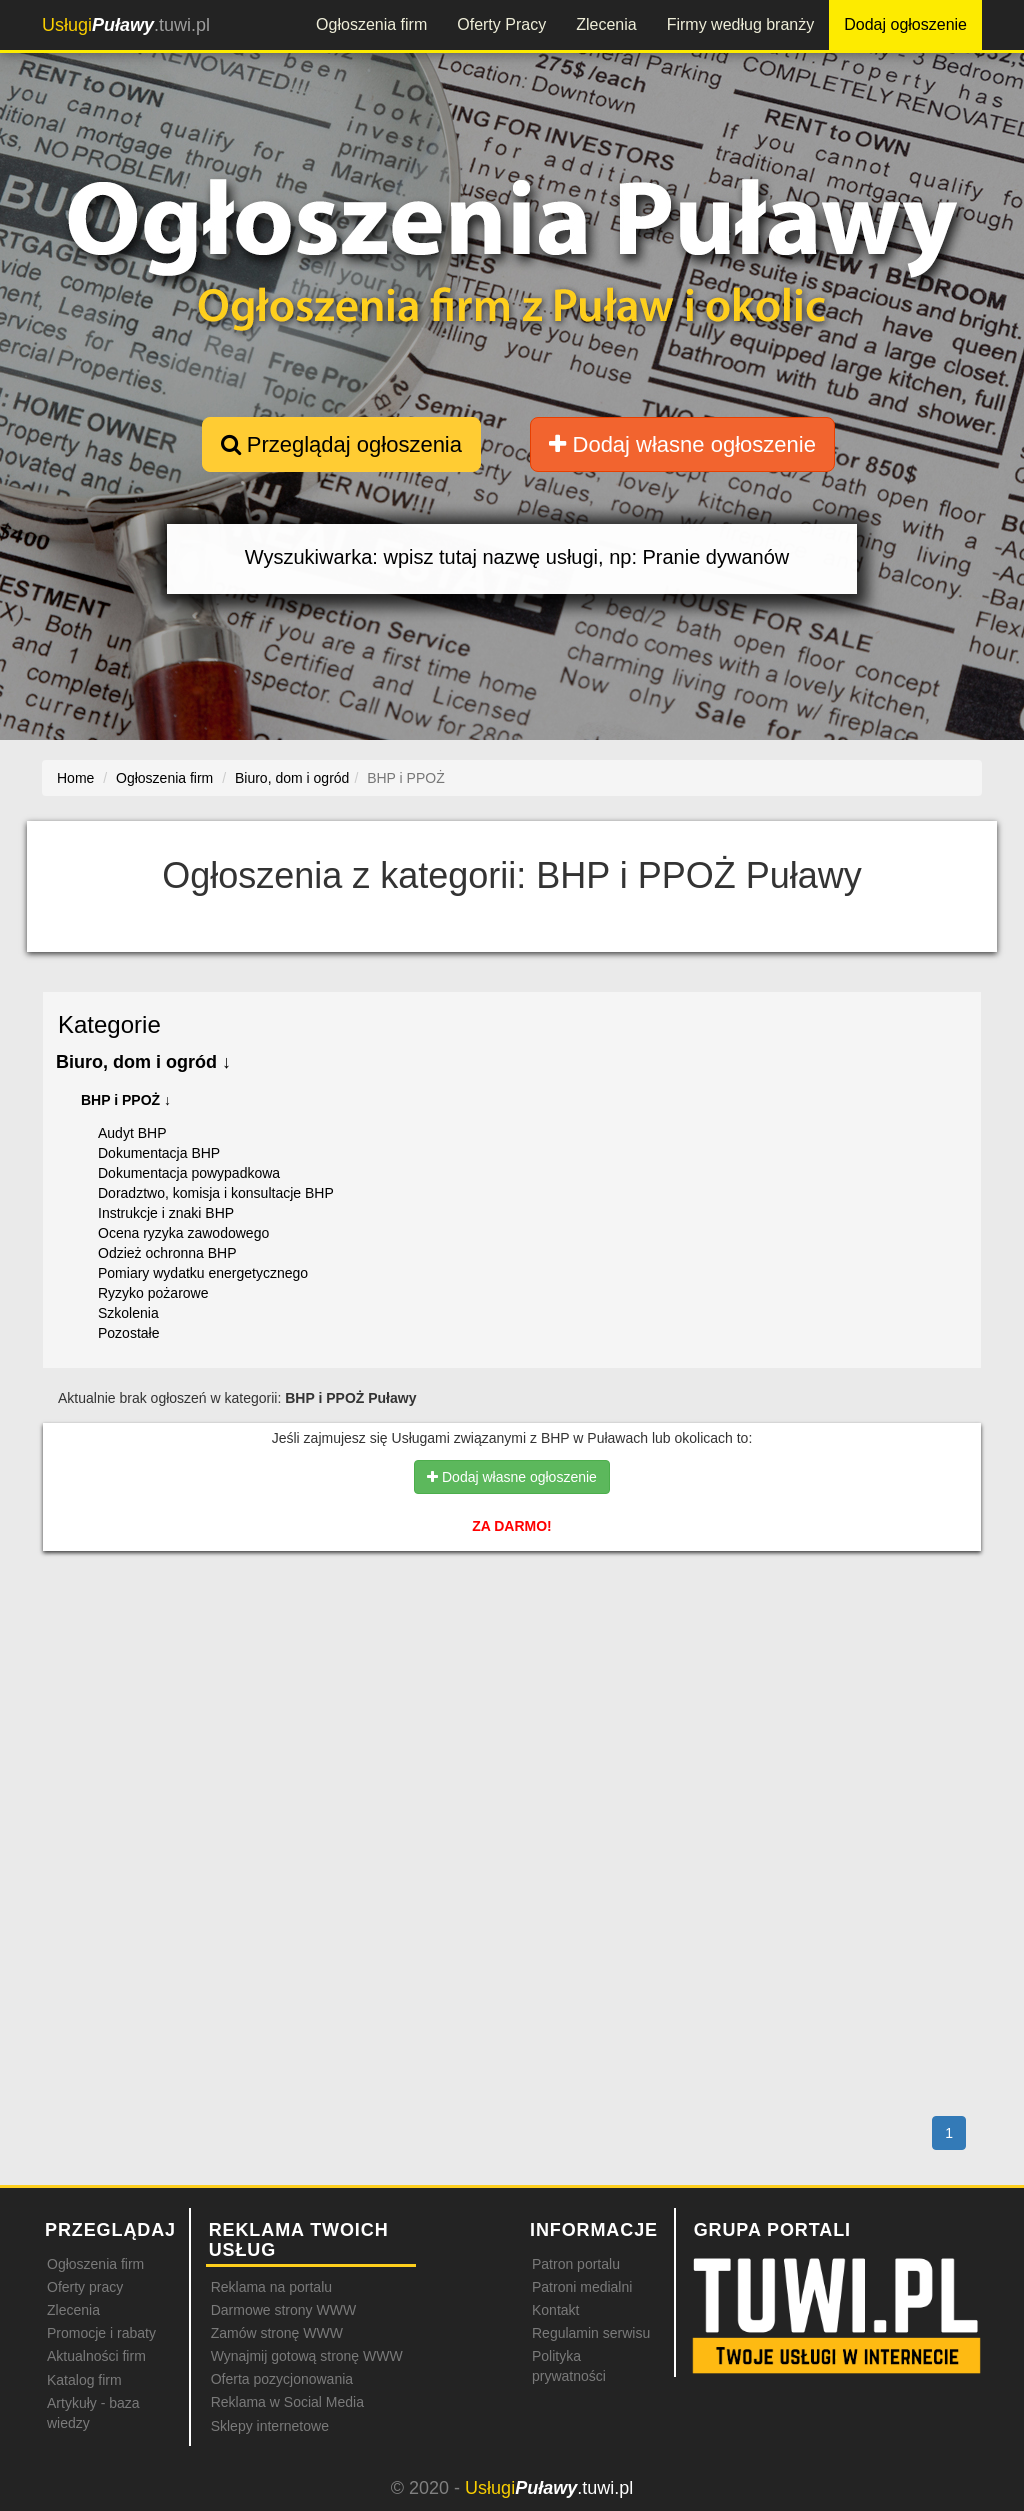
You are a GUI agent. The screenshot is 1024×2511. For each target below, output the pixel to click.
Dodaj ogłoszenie (905, 24)
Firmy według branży (741, 24)
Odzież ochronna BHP (167, 1253)
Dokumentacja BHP (159, 1153)
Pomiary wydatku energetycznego (203, 1273)
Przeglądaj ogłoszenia (341, 444)
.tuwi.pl (126, 25)
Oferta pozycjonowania (282, 2379)
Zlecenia (606, 24)
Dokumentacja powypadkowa (189, 1173)
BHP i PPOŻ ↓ (126, 1100)
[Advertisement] (512, 1653)
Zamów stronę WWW (277, 2333)
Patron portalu (576, 2264)
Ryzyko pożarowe (153, 1293)
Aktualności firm (96, 2356)
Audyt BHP (132, 1133)
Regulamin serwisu (591, 2333)
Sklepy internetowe (270, 2426)
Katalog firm (84, 2380)
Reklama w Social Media (287, 2402)
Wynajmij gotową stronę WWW (307, 2356)
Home (75, 778)
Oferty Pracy (501, 24)
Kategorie (109, 1024)
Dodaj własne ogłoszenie (682, 444)
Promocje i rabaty (101, 2333)
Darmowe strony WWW (283, 2310)
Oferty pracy (85, 2287)
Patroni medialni (582, 2287)
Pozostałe (128, 1333)
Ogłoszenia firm (371, 24)
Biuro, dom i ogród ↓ (143, 1062)
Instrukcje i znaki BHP (166, 1213)
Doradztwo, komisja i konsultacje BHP (216, 1193)
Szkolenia (128, 1313)
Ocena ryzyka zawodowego (183, 1233)
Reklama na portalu (271, 2287)
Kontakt (555, 2310)
